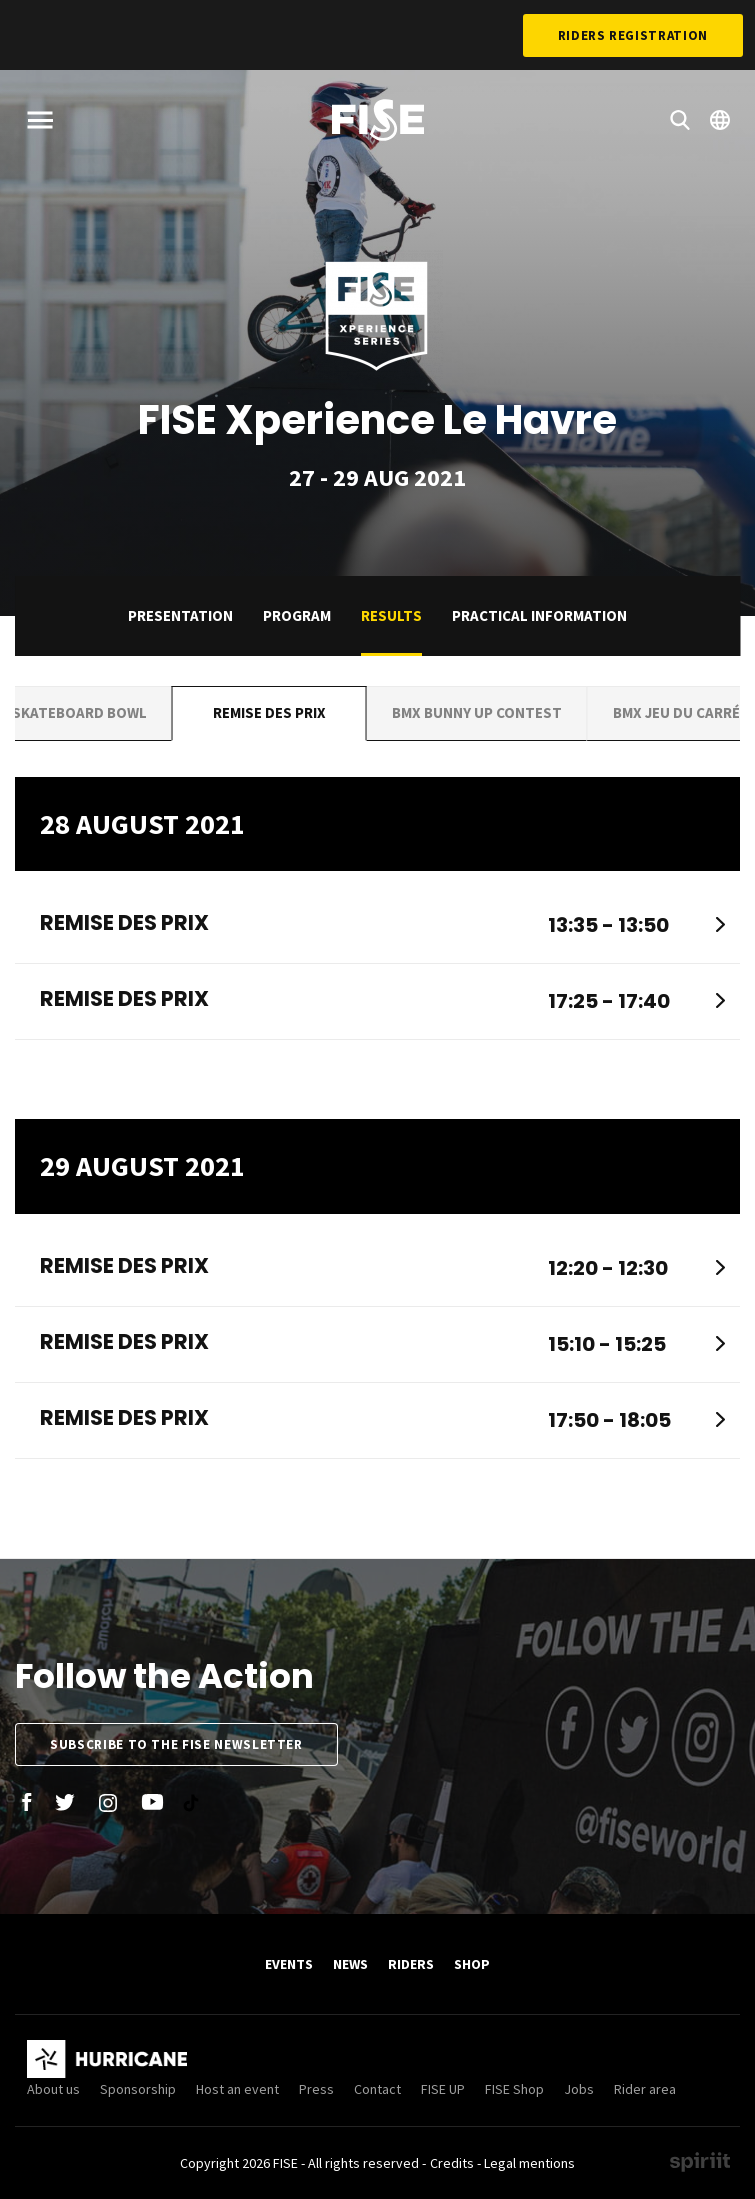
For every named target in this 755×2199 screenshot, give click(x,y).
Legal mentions (529, 2163)
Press (316, 2089)
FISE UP (443, 2089)
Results (391, 615)
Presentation (180, 615)
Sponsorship (138, 2089)
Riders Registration (633, 35)
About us (53, 2089)
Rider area (645, 2089)
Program (297, 615)
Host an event (237, 2089)
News (350, 1964)
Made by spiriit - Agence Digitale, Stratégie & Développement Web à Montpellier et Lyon (700, 2162)
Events (289, 1964)
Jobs (579, 2089)
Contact (377, 2089)
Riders (411, 1964)
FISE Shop (514, 2089)
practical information (539, 615)
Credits (452, 2163)
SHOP (472, 1964)
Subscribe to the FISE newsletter (176, 1744)
